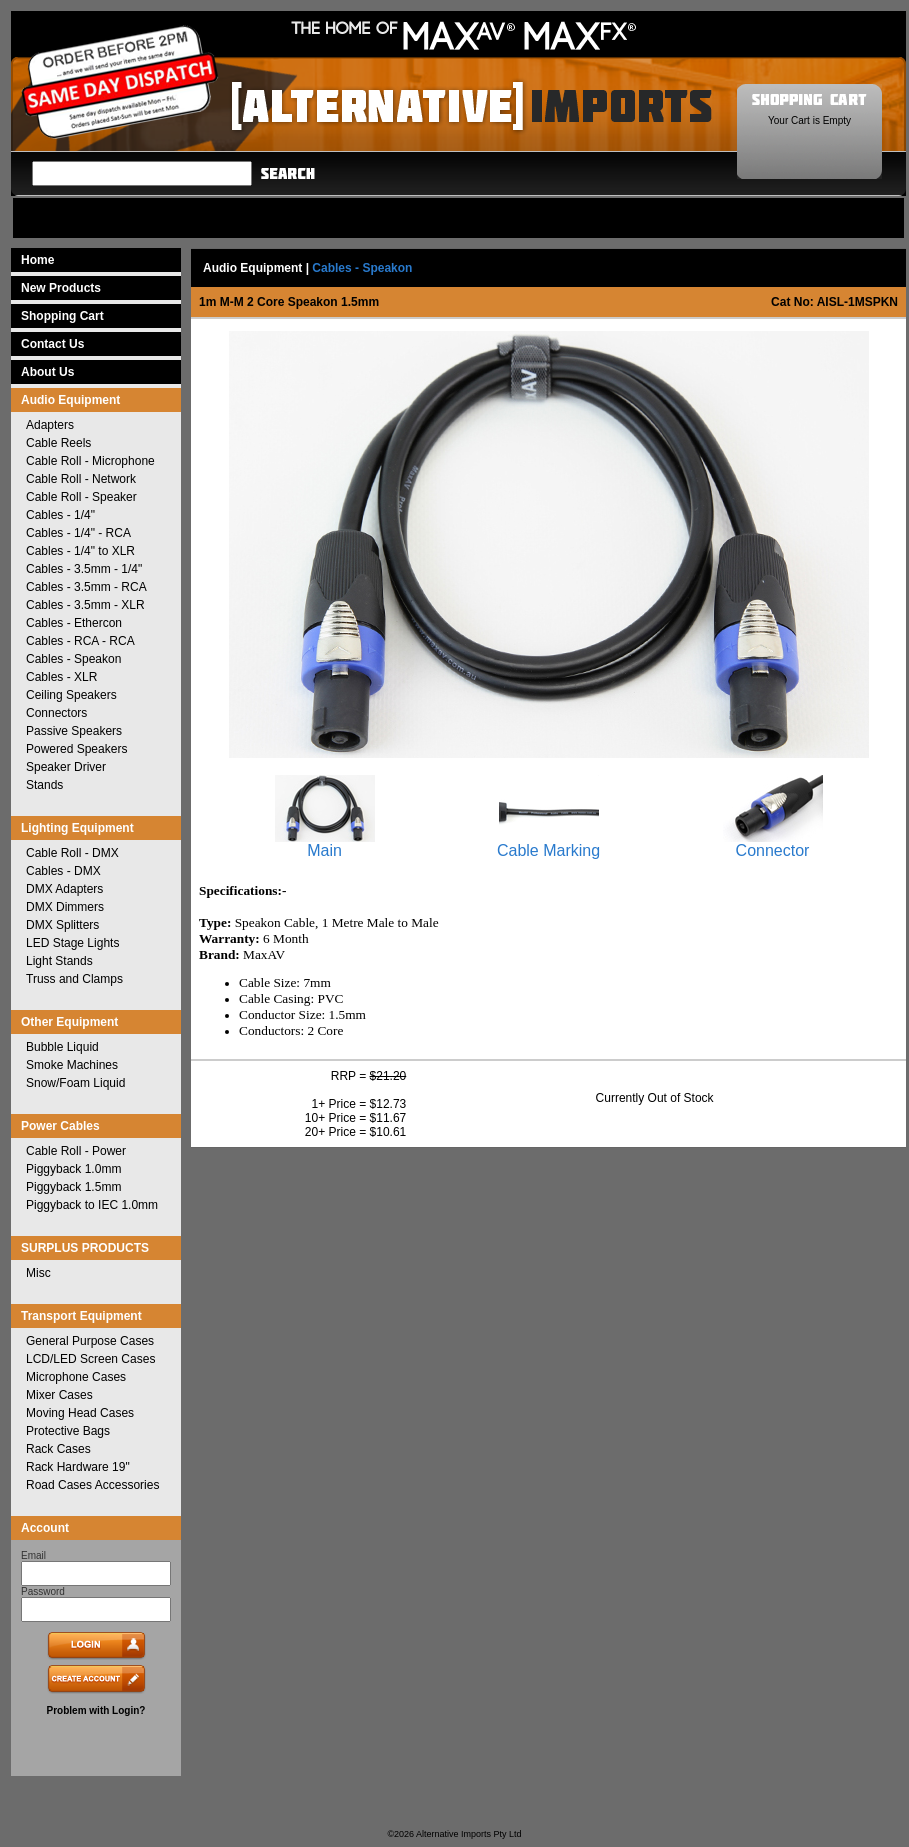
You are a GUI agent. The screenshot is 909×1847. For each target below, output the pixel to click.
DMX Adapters (64, 889)
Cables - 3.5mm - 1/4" (84, 569)
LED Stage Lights (72, 943)
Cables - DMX (63, 871)
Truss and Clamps (74, 979)
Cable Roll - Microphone (90, 461)
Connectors (56, 713)
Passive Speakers (74, 731)
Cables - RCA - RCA (80, 641)
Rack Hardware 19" (78, 1467)
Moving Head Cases (80, 1413)
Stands (44, 785)
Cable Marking (548, 843)
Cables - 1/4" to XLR (80, 551)
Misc (38, 1273)
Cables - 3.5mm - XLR (85, 605)
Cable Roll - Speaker (81, 497)
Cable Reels (58, 443)
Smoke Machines (72, 1065)
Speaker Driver (66, 767)
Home (37, 260)
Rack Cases (58, 1449)
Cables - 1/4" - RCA (78, 533)
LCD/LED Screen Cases (90, 1359)
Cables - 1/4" (60, 515)
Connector (773, 843)
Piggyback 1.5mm (73, 1187)
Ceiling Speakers (71, 695)
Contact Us (52, 344)
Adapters (50, 425)
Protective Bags (68, 1431)
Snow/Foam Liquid (75, 1083)
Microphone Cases (76, 1377)
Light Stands (59, 961)
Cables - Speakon (73, 659)
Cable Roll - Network (81, 479)
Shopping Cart (62, 316)
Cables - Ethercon (74, 623)
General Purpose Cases (90, 1341)
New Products (61, 288)
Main (325, 843)
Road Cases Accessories (92, 1485)
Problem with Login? (96, 1710)
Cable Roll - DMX (72, 853)
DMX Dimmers (65, 907)
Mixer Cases (59, 1395)
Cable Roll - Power (76, 1151)
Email (33, 1555)
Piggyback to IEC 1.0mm (92, 1205)
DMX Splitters (62, 925)
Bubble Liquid (62, 1047)
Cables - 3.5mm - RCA (86, 587)
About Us (47, 372)
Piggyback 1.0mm (73, 1169)
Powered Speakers (76, 749)
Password (43, 1591)
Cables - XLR (61, 677)
